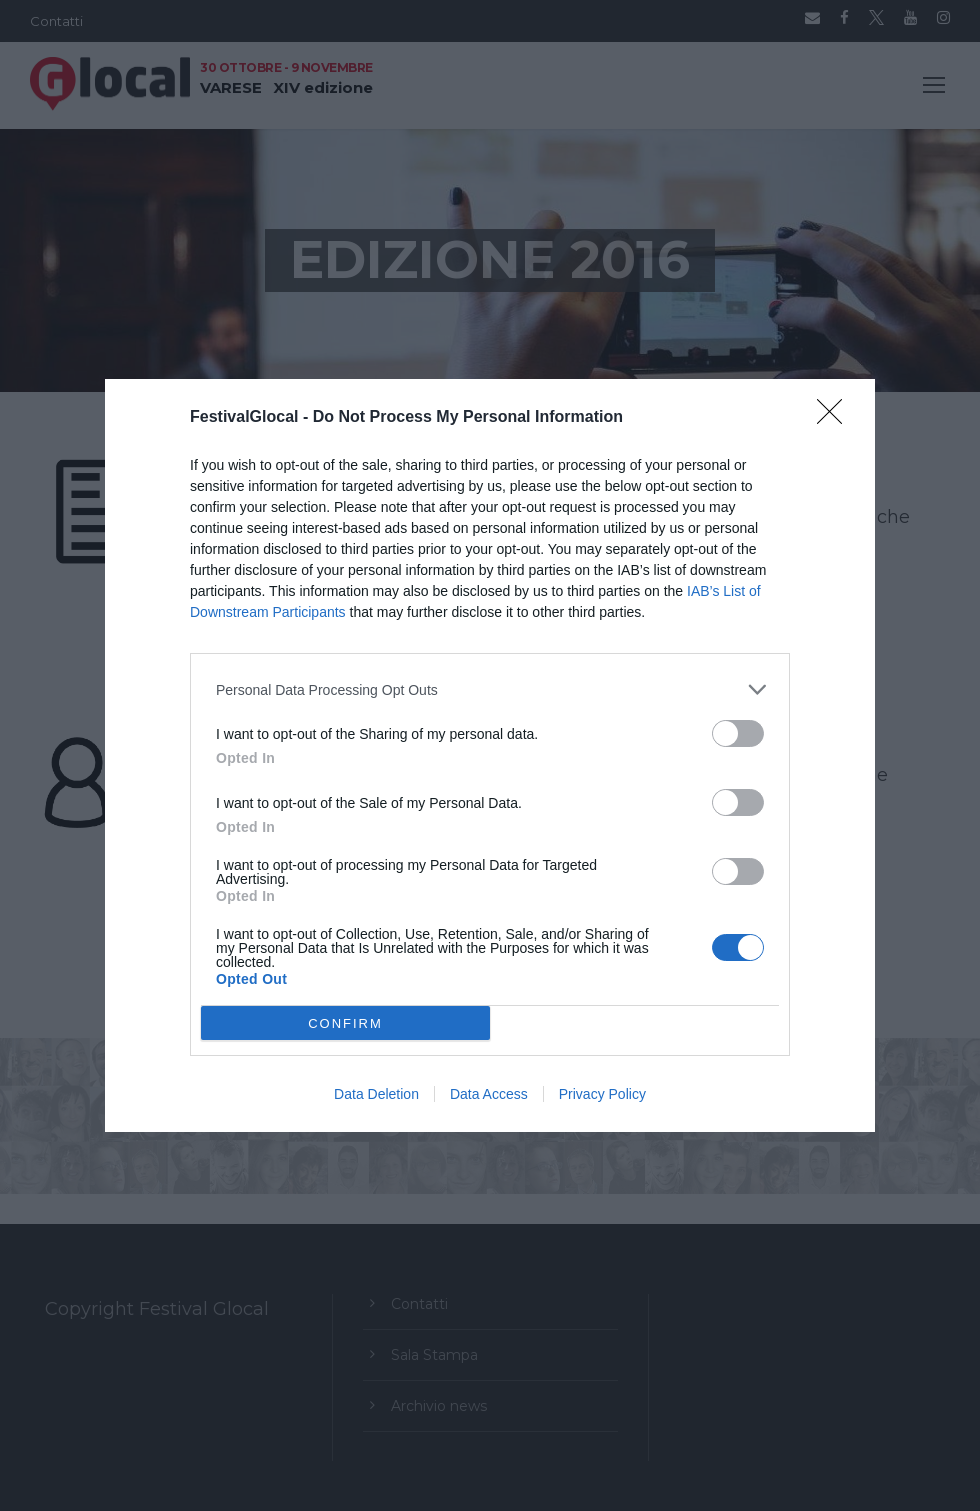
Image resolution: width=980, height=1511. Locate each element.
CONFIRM (345, 1023)
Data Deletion (376, 1094)
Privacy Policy (602, 1094)
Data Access (489, 1094)
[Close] (836, 418)
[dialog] (490, 755)
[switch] (738, 733)
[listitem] (490, 689)
